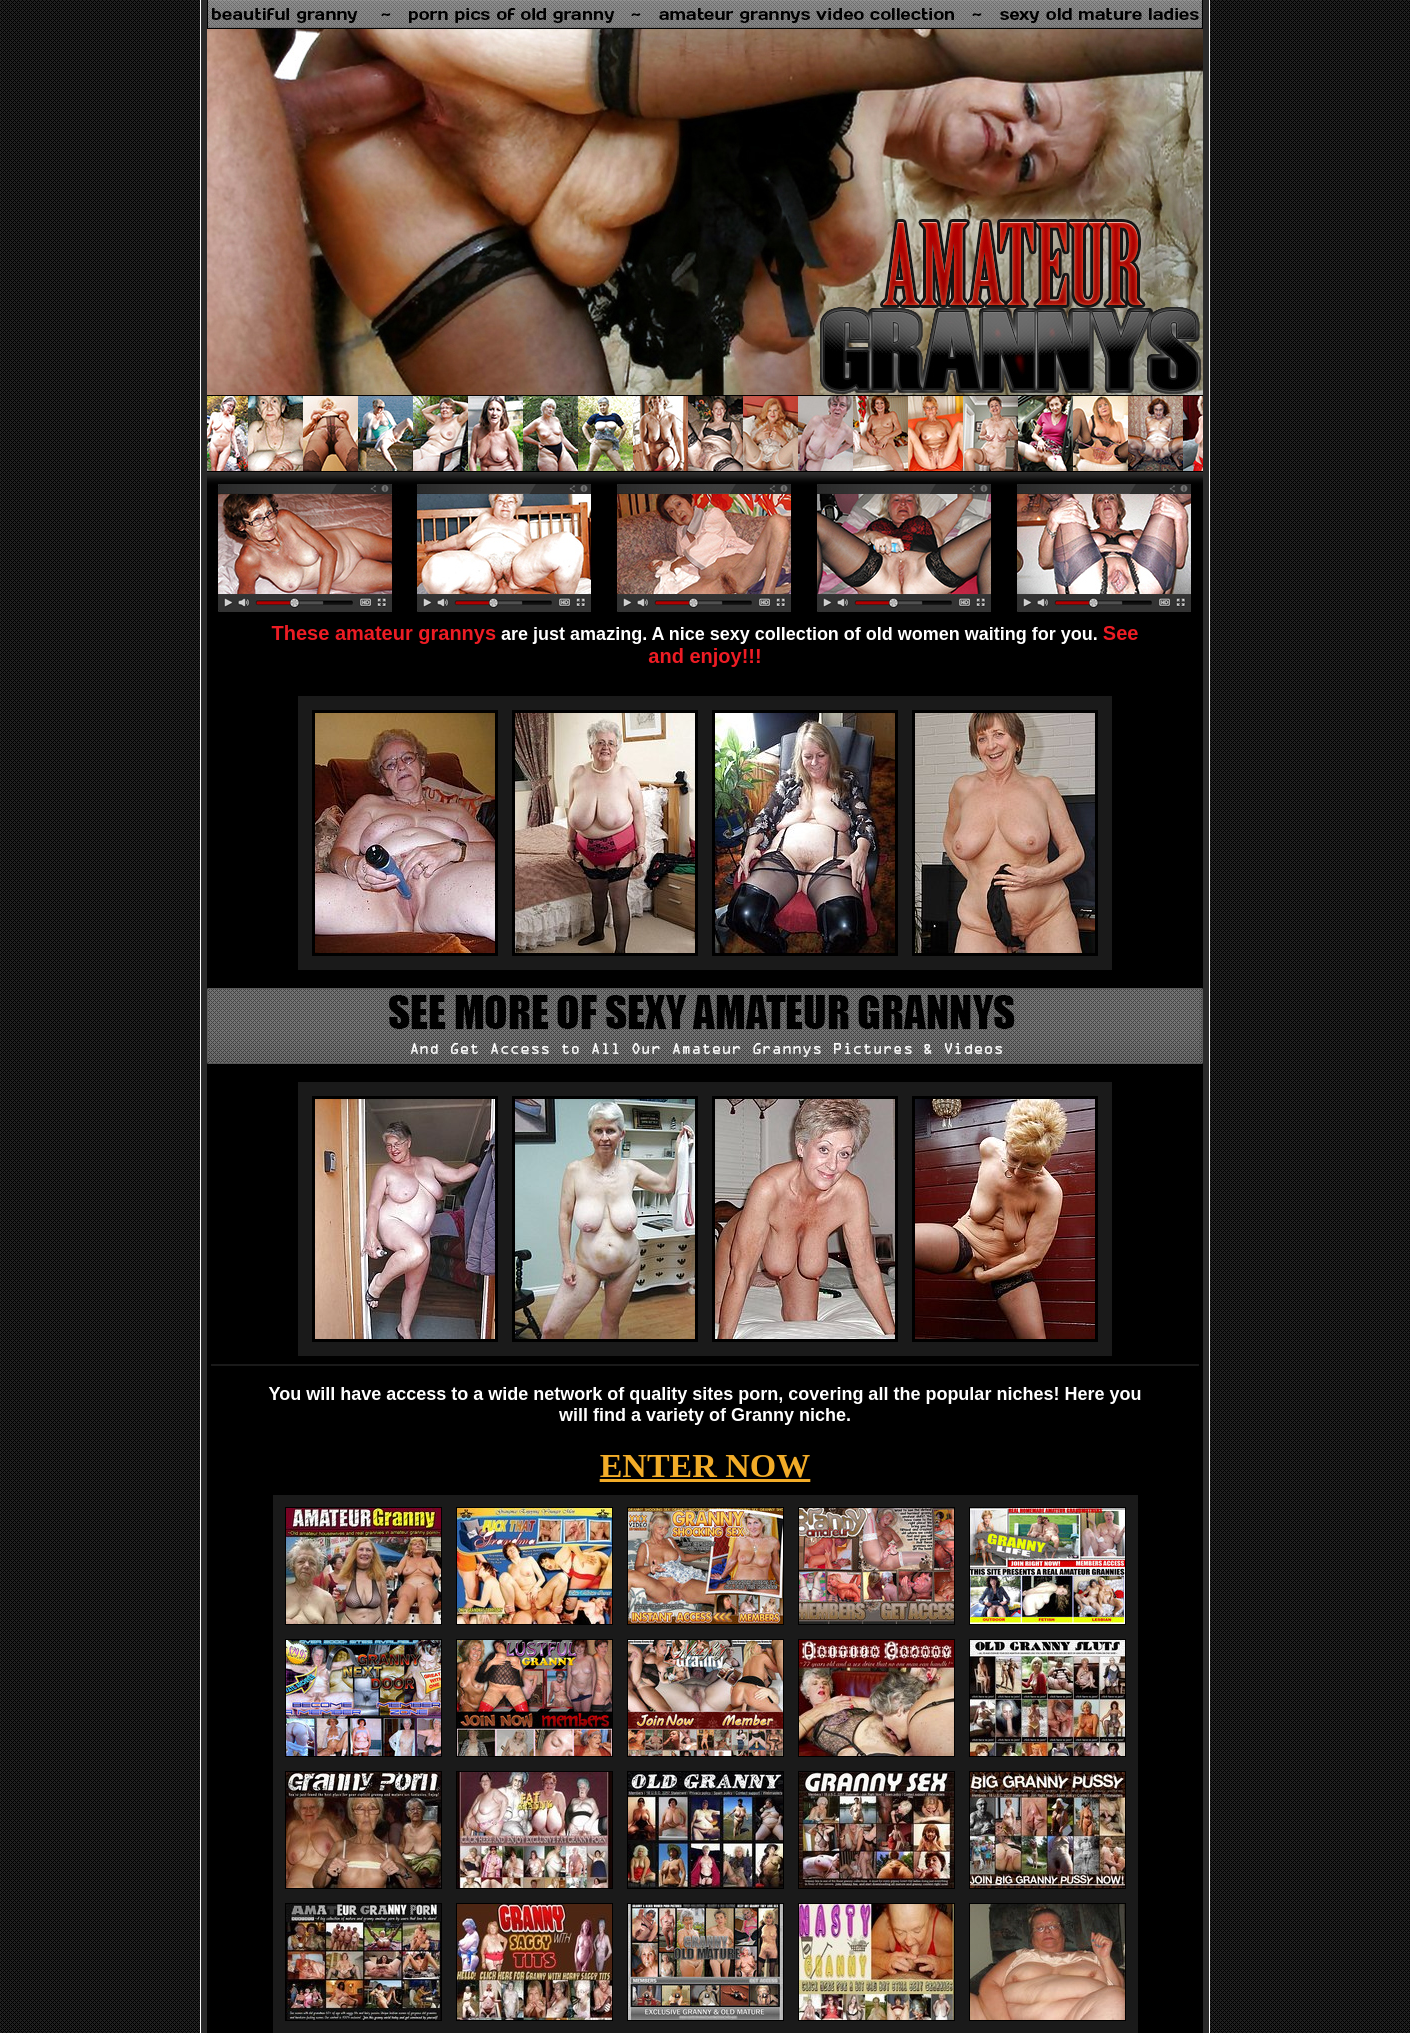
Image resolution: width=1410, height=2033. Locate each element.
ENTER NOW (705, 1465)
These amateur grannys (384, 633)
